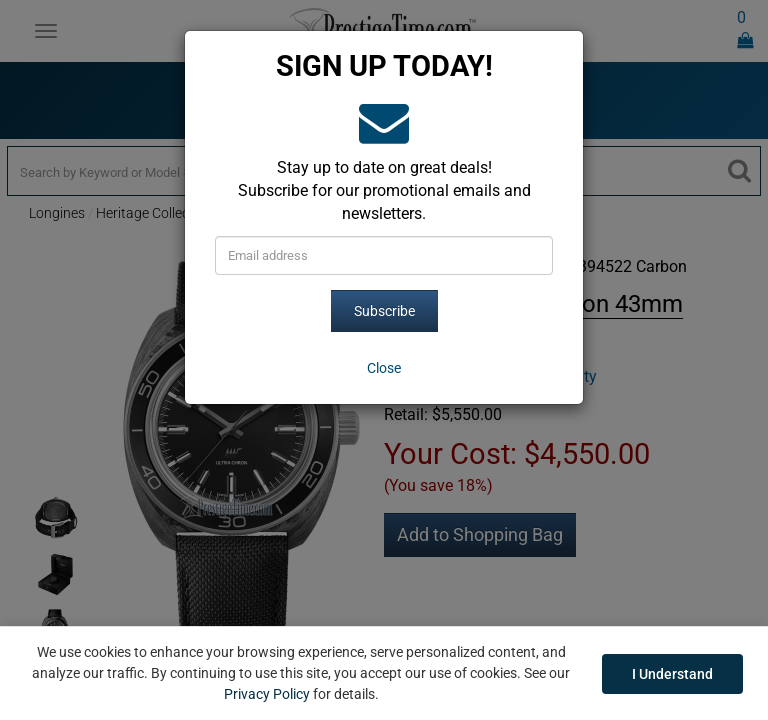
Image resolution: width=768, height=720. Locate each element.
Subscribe (384, 311)
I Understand (672, 674)
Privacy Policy (267, 694)
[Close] (384, 368)
